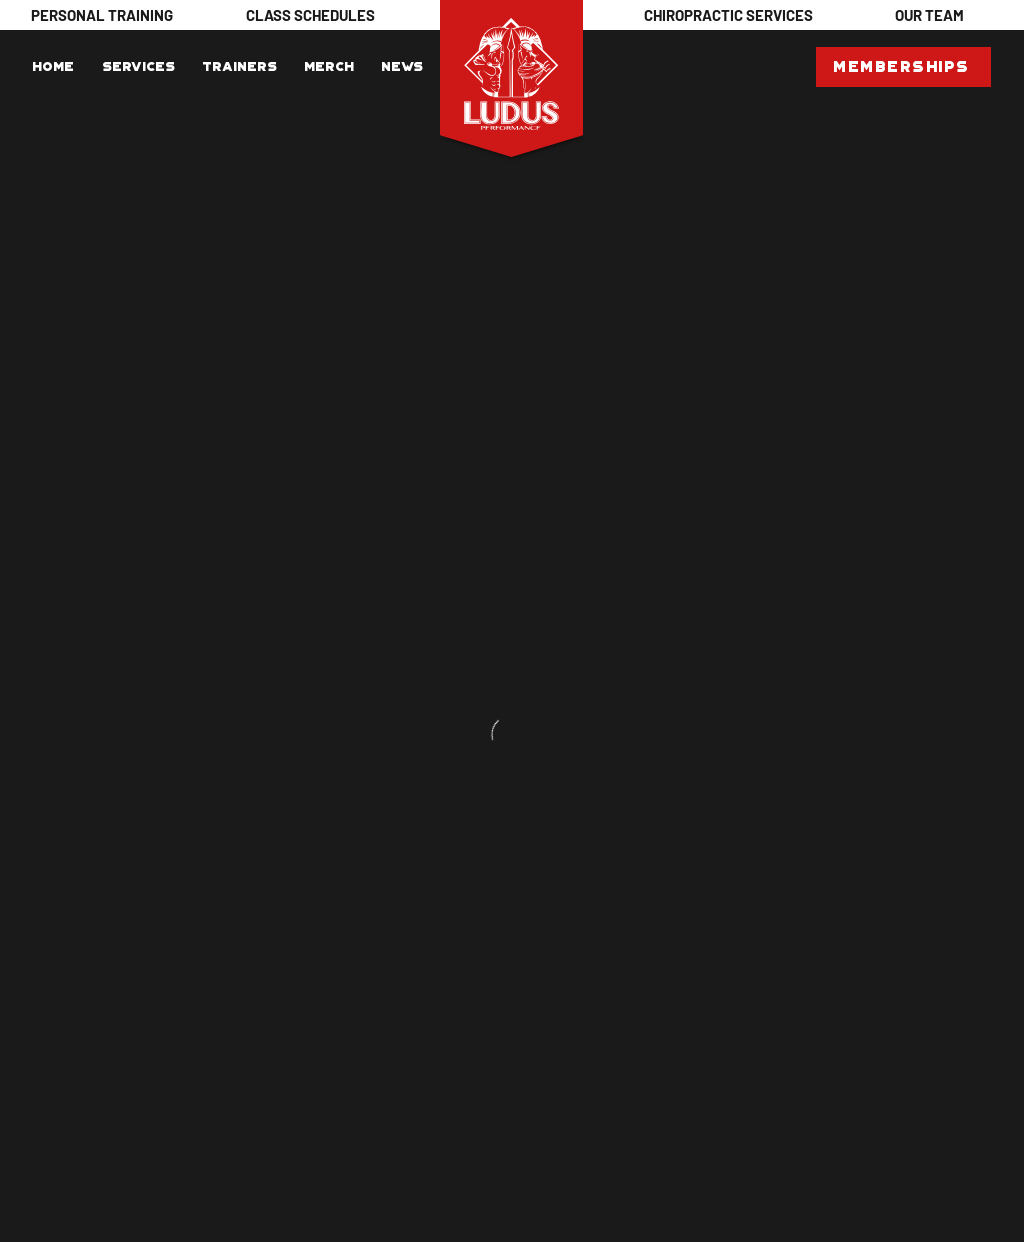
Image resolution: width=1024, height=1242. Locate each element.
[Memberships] (903, 67)
